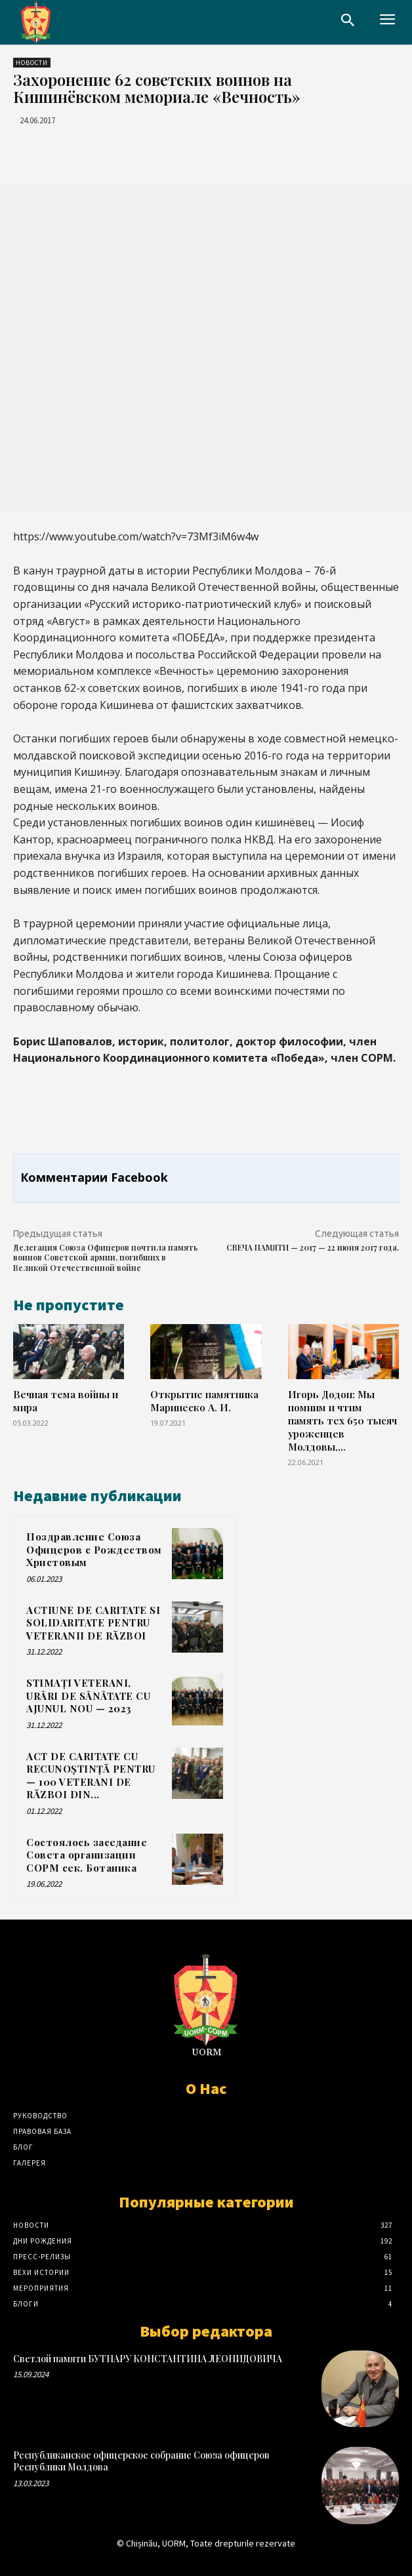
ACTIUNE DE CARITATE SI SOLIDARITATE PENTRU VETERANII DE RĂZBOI (93, 1622)
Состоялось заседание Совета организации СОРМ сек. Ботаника (86, 1855)
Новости (32, 63)
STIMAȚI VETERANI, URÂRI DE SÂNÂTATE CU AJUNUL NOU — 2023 (88, 1695)
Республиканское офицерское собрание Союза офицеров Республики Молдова (141, 2461)
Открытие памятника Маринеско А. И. (204, 1400)
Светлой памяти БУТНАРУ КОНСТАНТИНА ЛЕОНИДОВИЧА (147, 2358)
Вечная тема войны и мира (65, 1400)
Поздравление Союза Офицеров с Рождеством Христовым (94, 1549)
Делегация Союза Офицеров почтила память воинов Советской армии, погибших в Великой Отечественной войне (105, 1257)
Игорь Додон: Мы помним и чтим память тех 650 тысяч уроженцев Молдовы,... (342, 1420)
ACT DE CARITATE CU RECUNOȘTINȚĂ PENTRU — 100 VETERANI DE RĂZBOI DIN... (90, 1775)
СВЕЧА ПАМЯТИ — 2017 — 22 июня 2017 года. (312, 1247)
